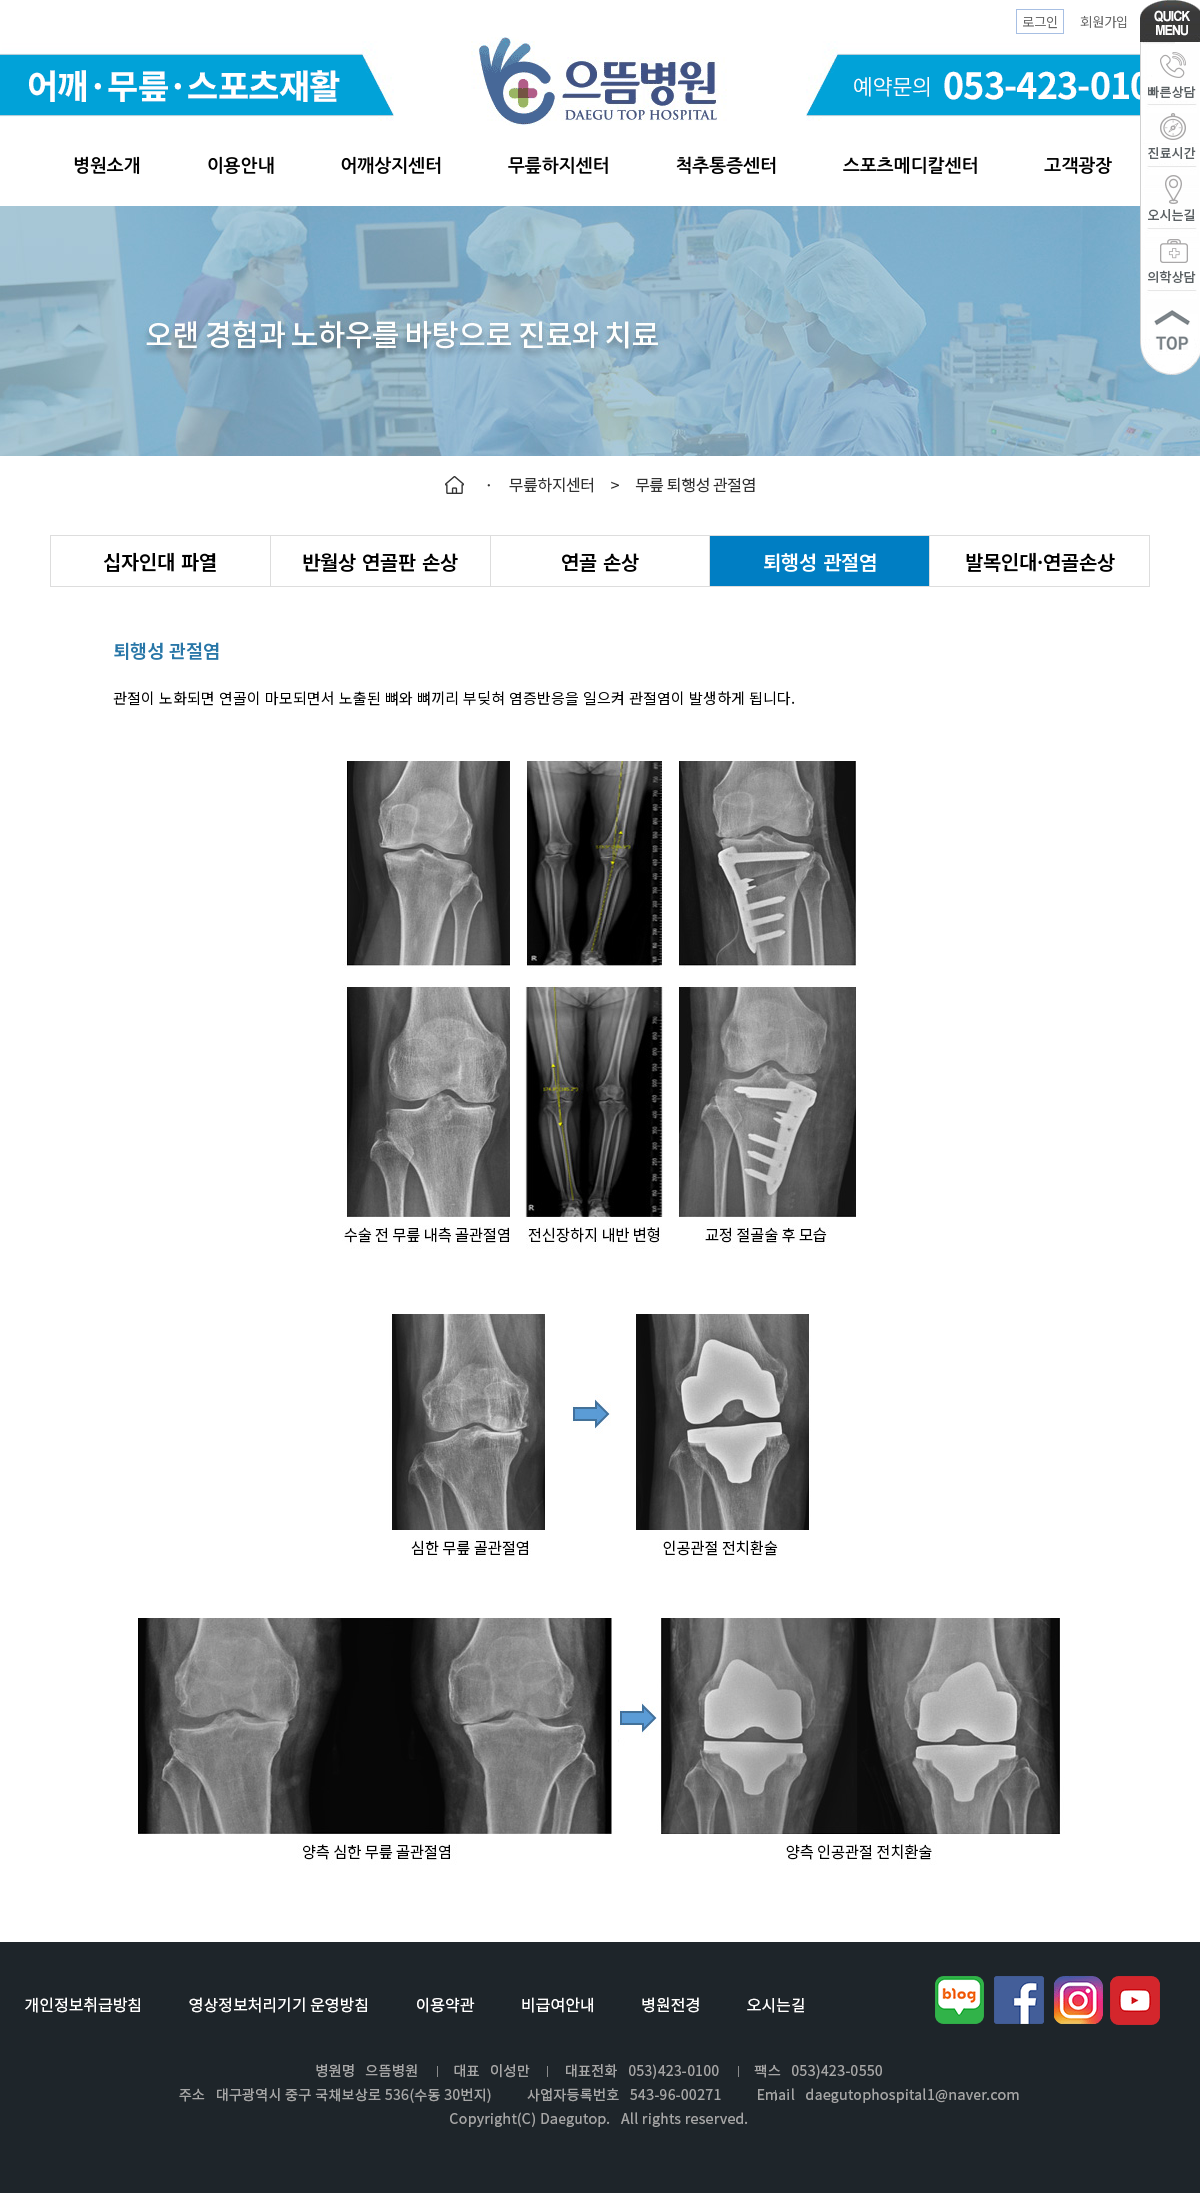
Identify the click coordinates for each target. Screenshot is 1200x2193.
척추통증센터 (726, 166)
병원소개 (107, 166)
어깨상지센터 (391, 166)
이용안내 (241, 166)
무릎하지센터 (559, 166)
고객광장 (1078, 166)
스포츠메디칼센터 (910, 166)
